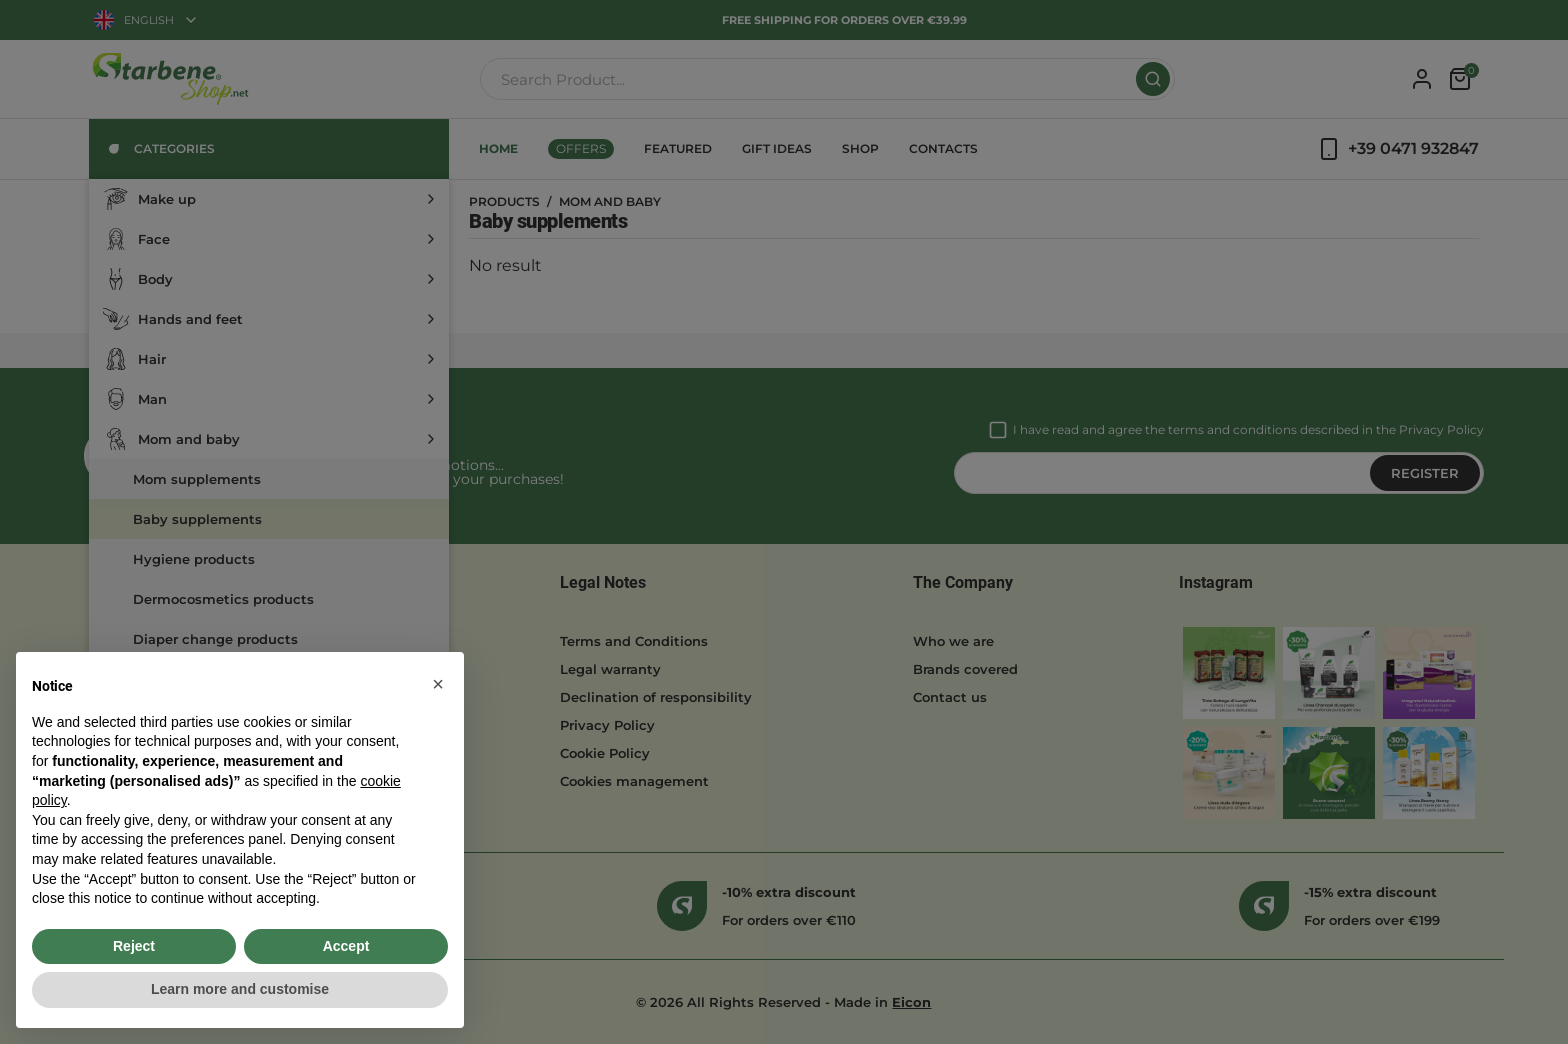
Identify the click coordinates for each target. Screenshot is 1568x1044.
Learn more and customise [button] (240, 989)
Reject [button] (134, 946)
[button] (438, 684)
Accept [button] (346, 946)
